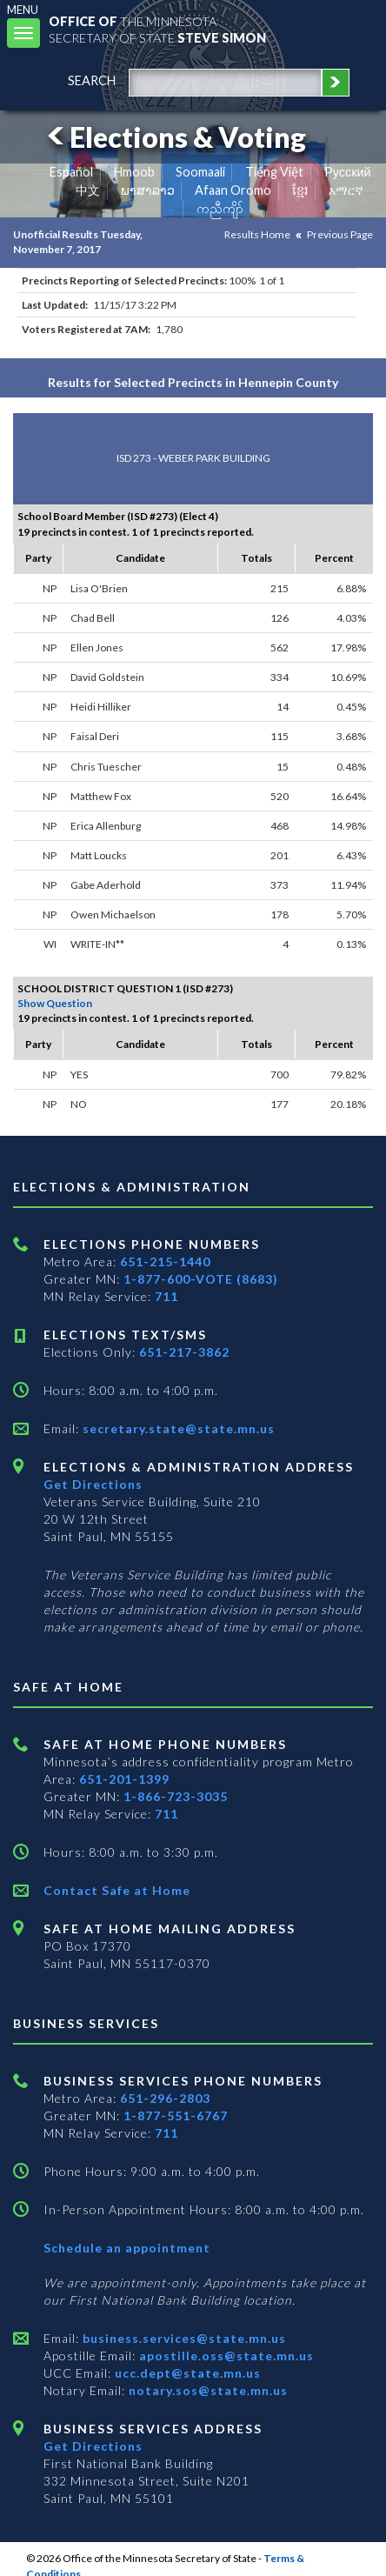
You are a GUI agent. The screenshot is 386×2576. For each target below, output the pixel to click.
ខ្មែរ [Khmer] (300, 190)
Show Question (54, 1003)
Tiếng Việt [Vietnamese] (274, 171)
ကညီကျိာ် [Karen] (219, 208)
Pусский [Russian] (347, 171)
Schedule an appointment (126, 2247)
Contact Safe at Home (116, 1890)
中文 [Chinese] (88, 190)
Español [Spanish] (71, 171)
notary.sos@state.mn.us (206, 2390)
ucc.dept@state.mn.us (186, 2373)
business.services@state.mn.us (182, 2338)
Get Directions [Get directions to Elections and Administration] (93, 1484)
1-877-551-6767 (175, 2115)
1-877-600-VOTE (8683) (200, 1278)
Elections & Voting (174, 137)
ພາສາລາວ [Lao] (148, 190)
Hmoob (134, 171)
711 (166, 1296)
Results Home (257, 234)
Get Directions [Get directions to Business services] (93, 2446)
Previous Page (340, 234)
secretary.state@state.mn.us (177, 1428)
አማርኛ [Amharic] (346, 190)
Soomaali (200, 171)
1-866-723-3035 (175, 1796)
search (92, 80)
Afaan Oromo (233, 190)
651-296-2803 (165, 2098)
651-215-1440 (165, 1261)
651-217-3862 (184, 1352)
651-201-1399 (124, 1779)
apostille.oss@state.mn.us (225, 2355)
